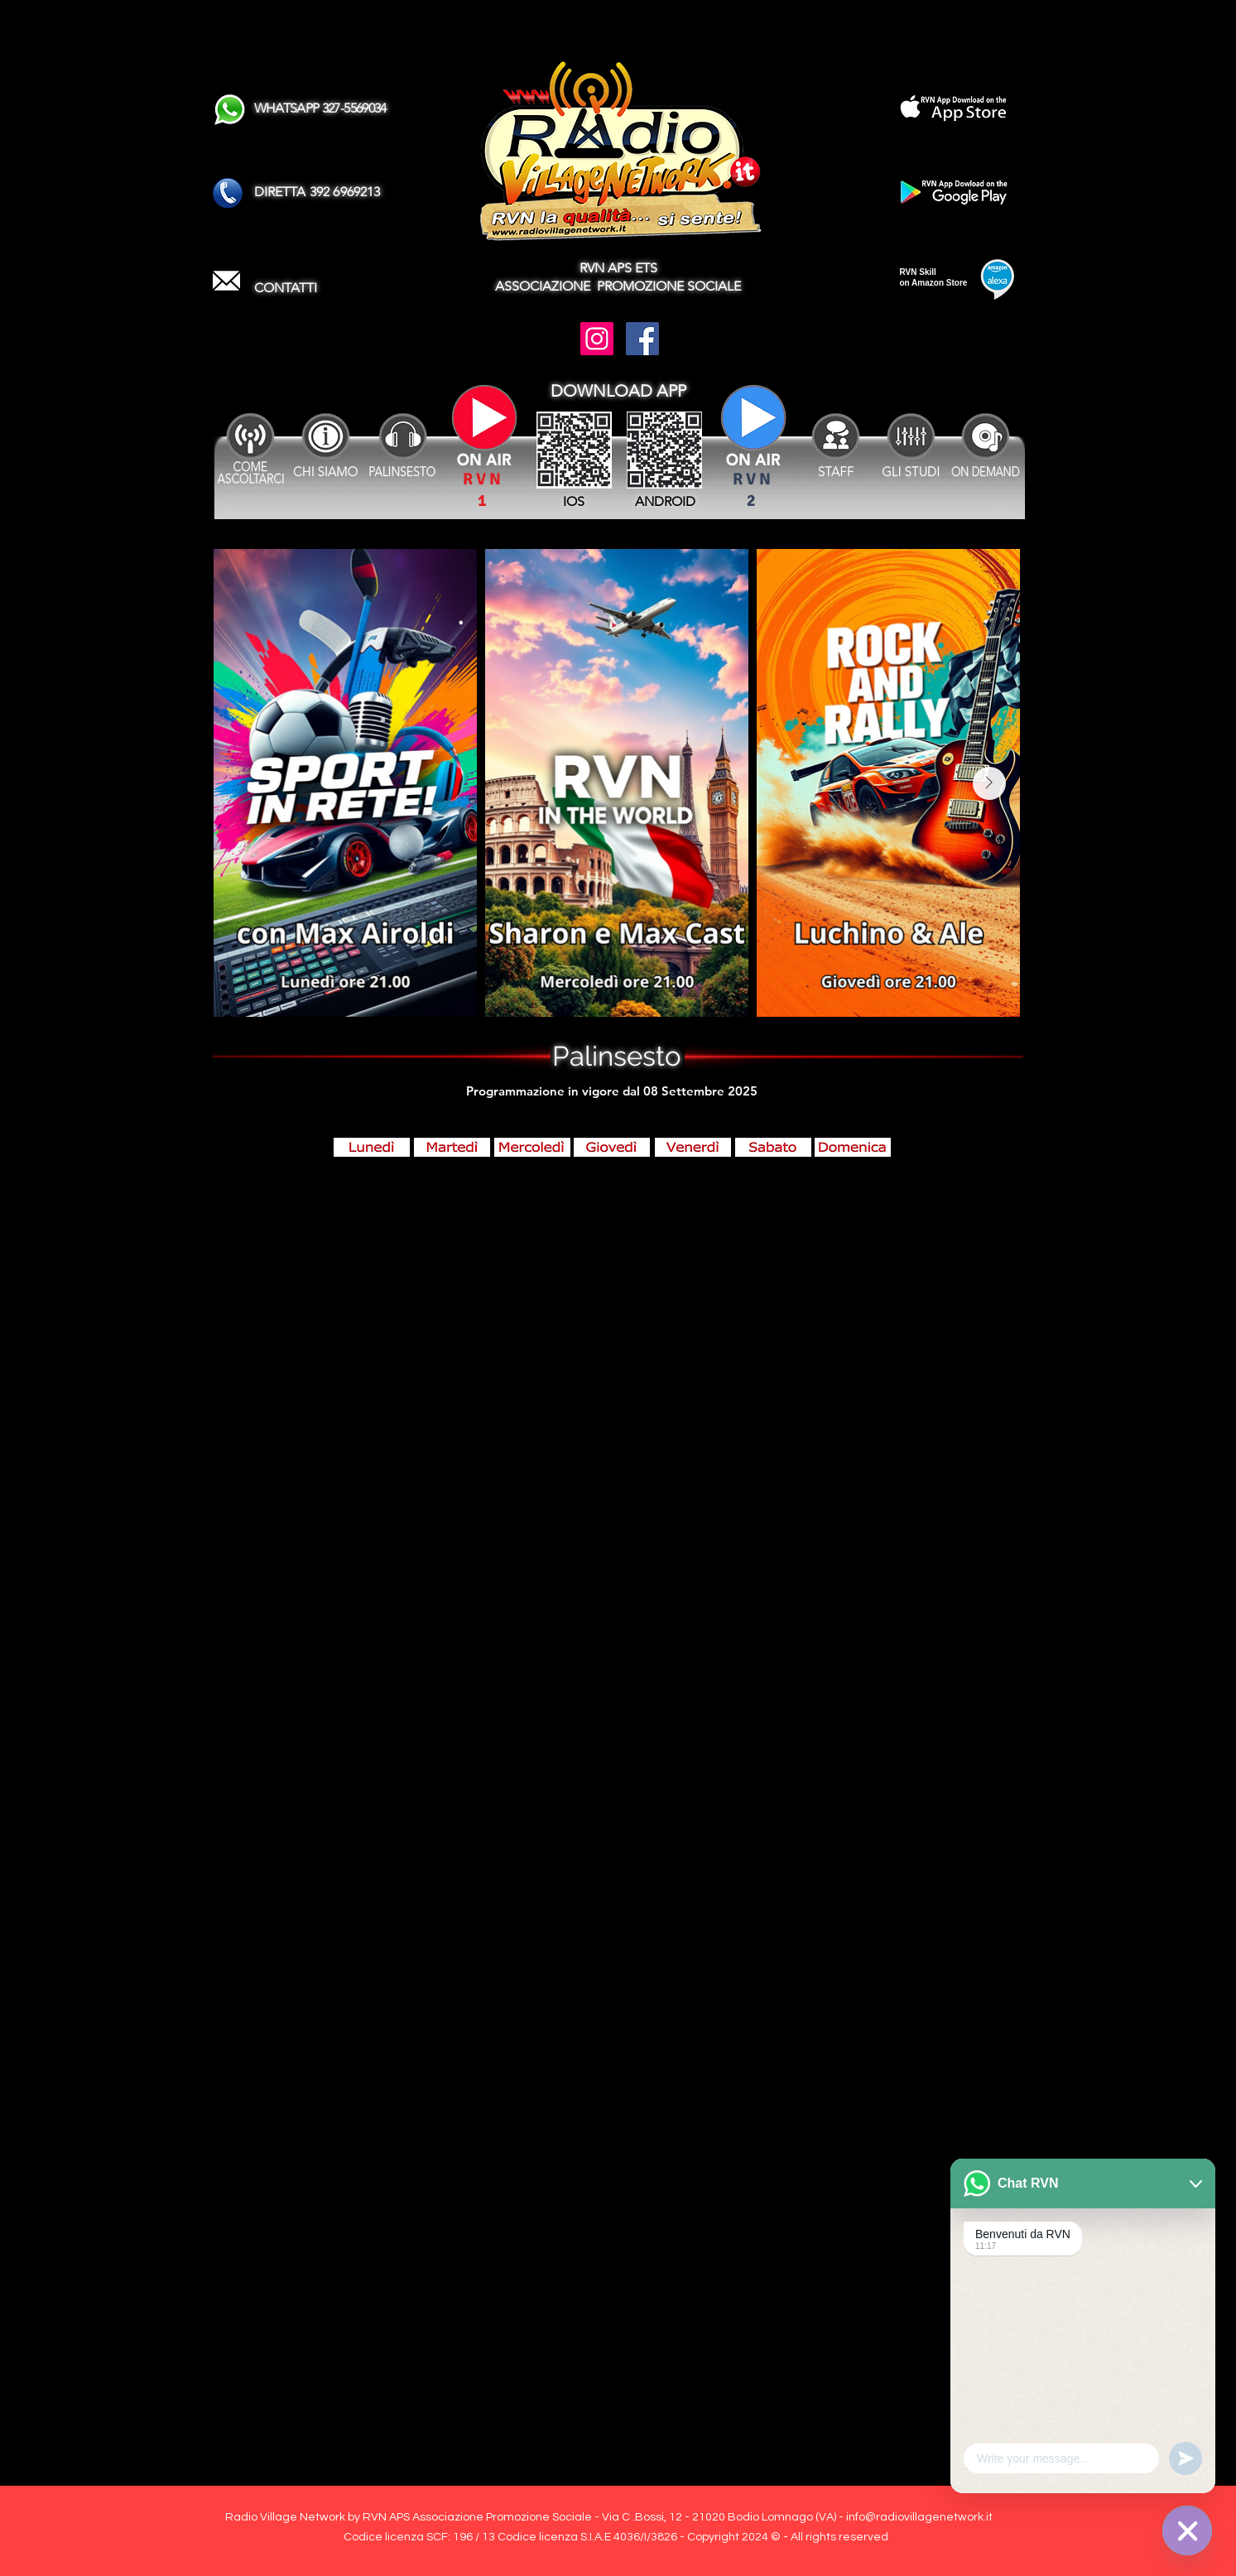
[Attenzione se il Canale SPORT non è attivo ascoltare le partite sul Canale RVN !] (753, 429)
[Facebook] (642, 338)
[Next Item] (989, 783)
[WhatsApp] (1187, 2530)
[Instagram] (596, 338)
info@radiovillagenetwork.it (919, 2517)
